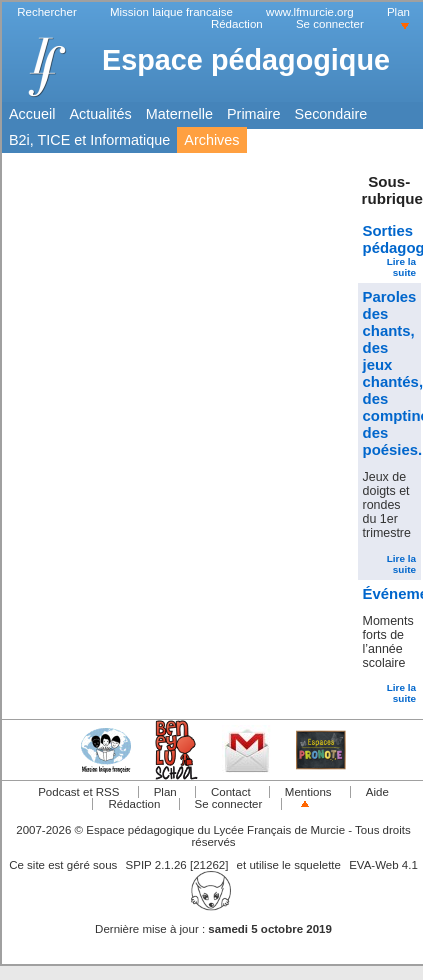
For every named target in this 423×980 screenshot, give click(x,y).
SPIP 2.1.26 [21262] (177, 865)
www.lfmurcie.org (310, 12)
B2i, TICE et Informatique (89, 140)
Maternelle (179, 114)
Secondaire (331, 114)
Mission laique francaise (171, 12)
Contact (231, 792)
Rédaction (237, 24)
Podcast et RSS (78, 792)
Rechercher (47, 12)
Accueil (32, 114)
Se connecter (330, 24)
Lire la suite (401, 267)
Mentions (308, 792)
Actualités (100, 114)
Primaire (254, 114)
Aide (377, 792)
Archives (211, 140)
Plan (398, 12)
